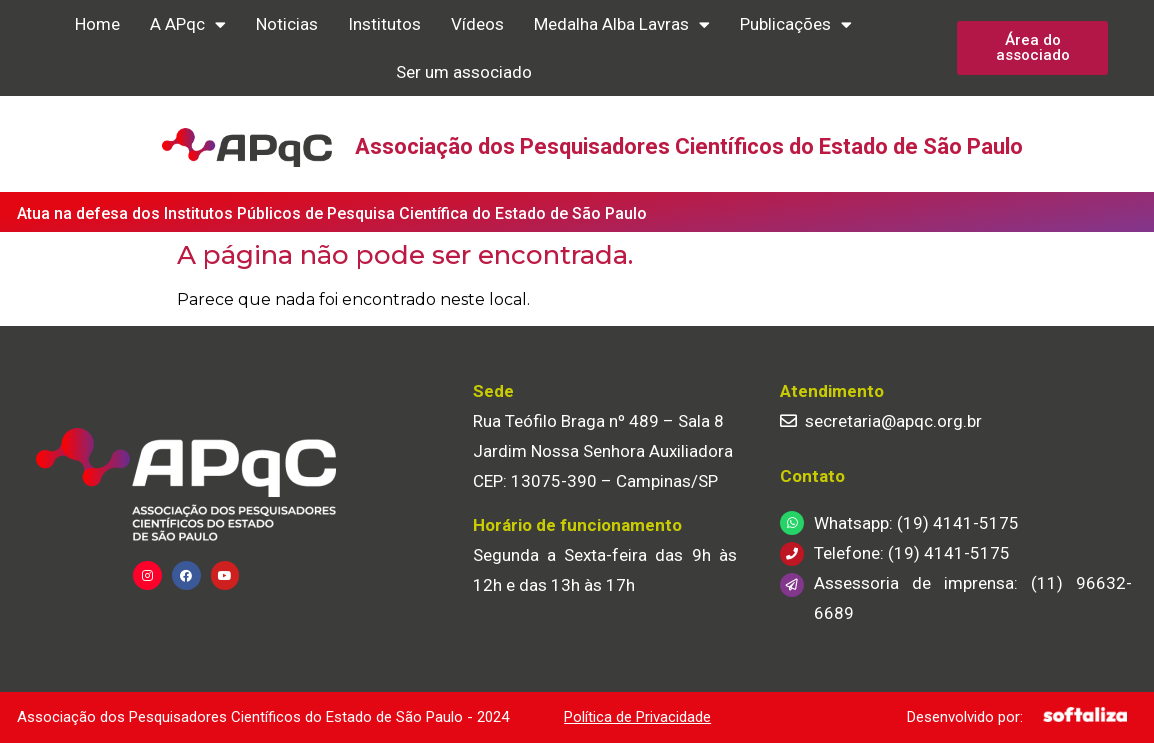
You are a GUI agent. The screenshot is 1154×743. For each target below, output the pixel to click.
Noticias (287, 24)
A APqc (188, 24)
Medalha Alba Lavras (622, 24)
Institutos (384, 24)
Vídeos (477, 24)
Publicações (796, 24)
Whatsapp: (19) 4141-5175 (916, 523)
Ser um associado (464, 72)
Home (97, 24)
